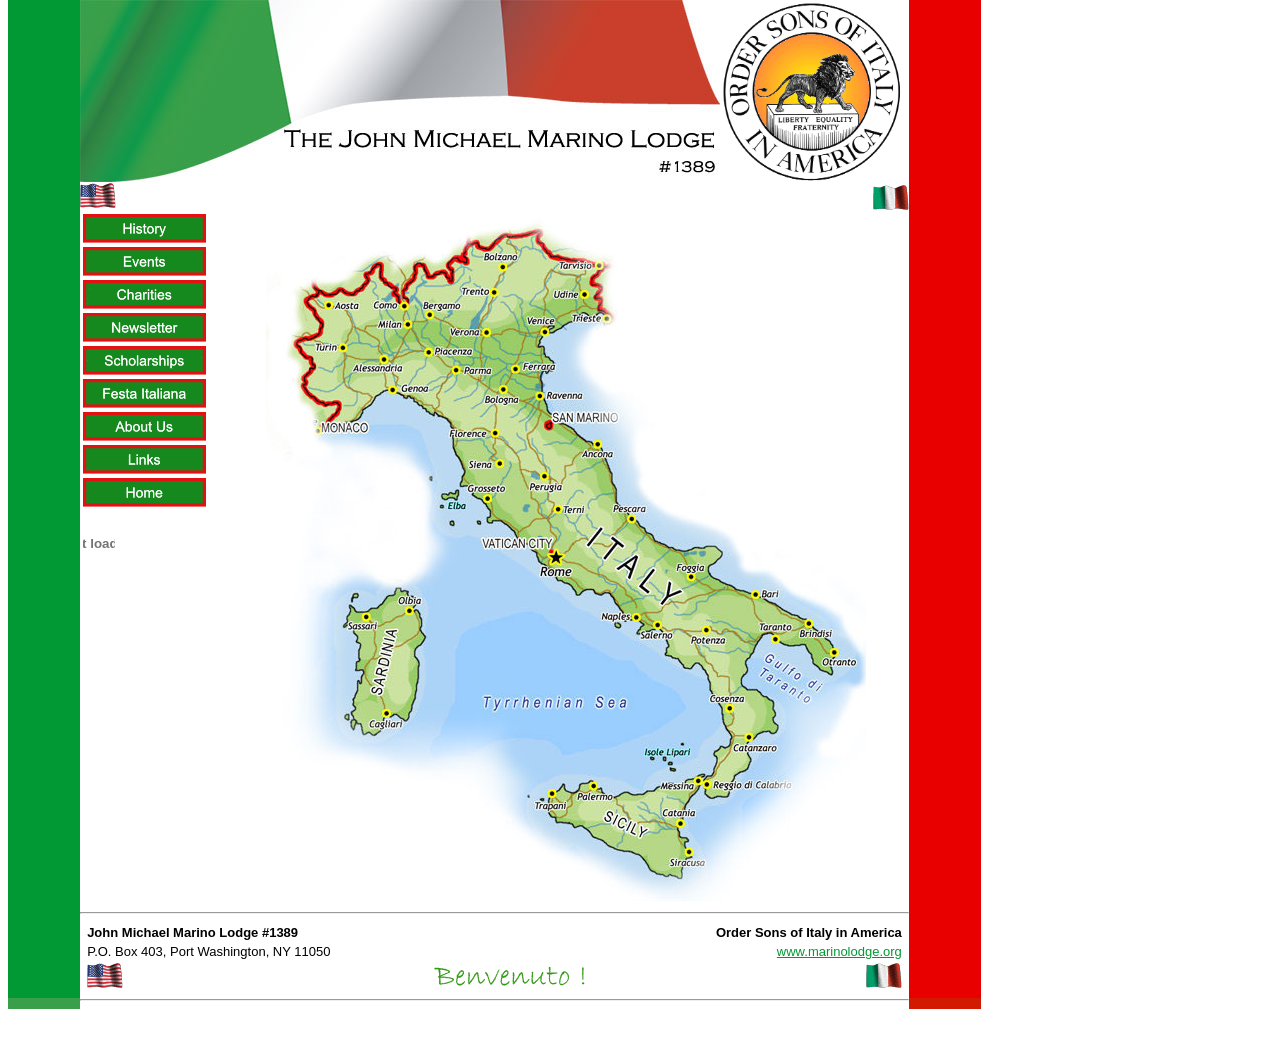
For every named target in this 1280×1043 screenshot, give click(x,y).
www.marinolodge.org (839, 951)
